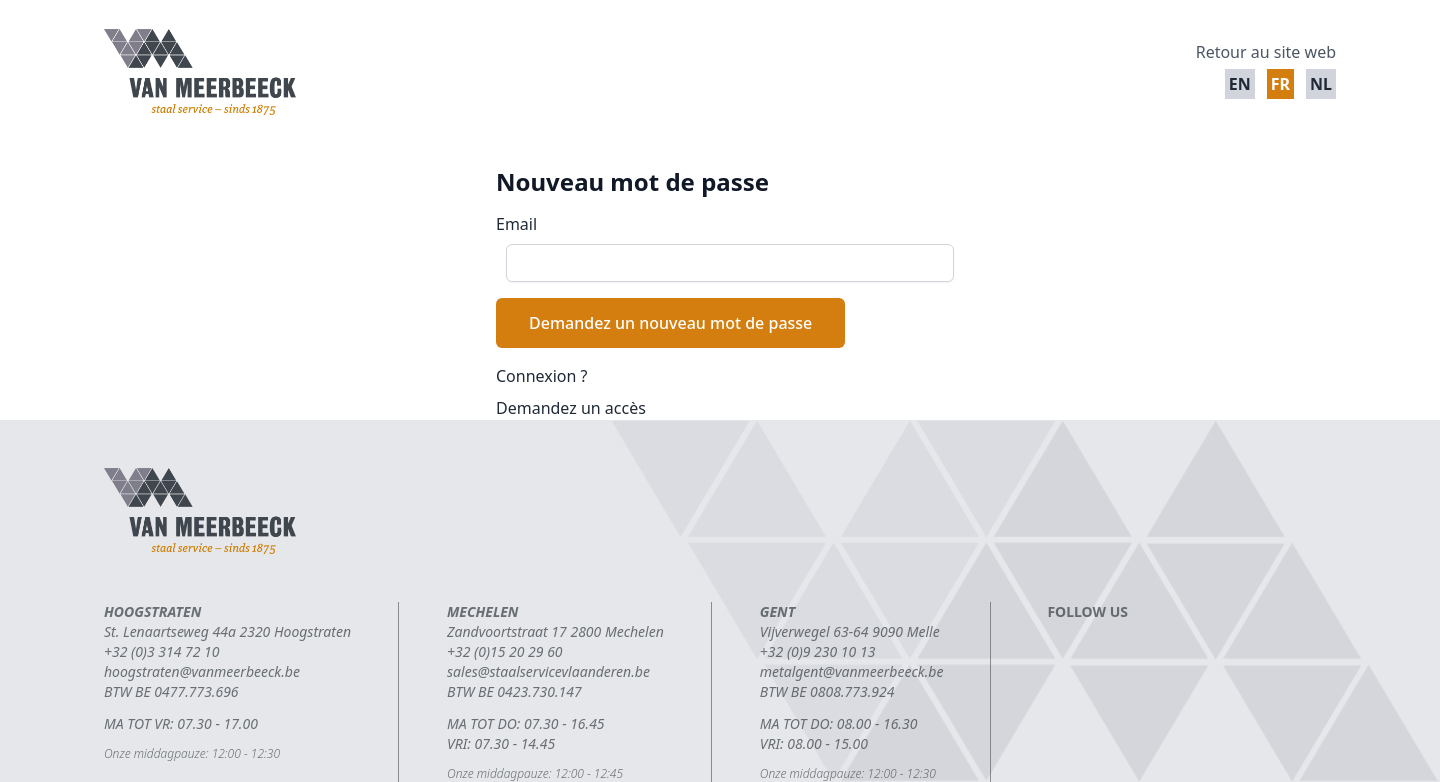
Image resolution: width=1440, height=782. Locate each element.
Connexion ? (542, 376)
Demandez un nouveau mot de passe (670, 323)
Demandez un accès (571, 408)
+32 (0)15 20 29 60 (505, 651)
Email (516, 224)
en (1240, 84)
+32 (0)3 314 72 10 (162, 651)
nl (1321, 84)
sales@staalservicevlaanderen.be (548, 671)
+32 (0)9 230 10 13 (818, 651)
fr (1280, 84)
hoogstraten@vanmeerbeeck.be (202, 671)
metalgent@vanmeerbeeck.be (852, 671)
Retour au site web (1266, 52)
